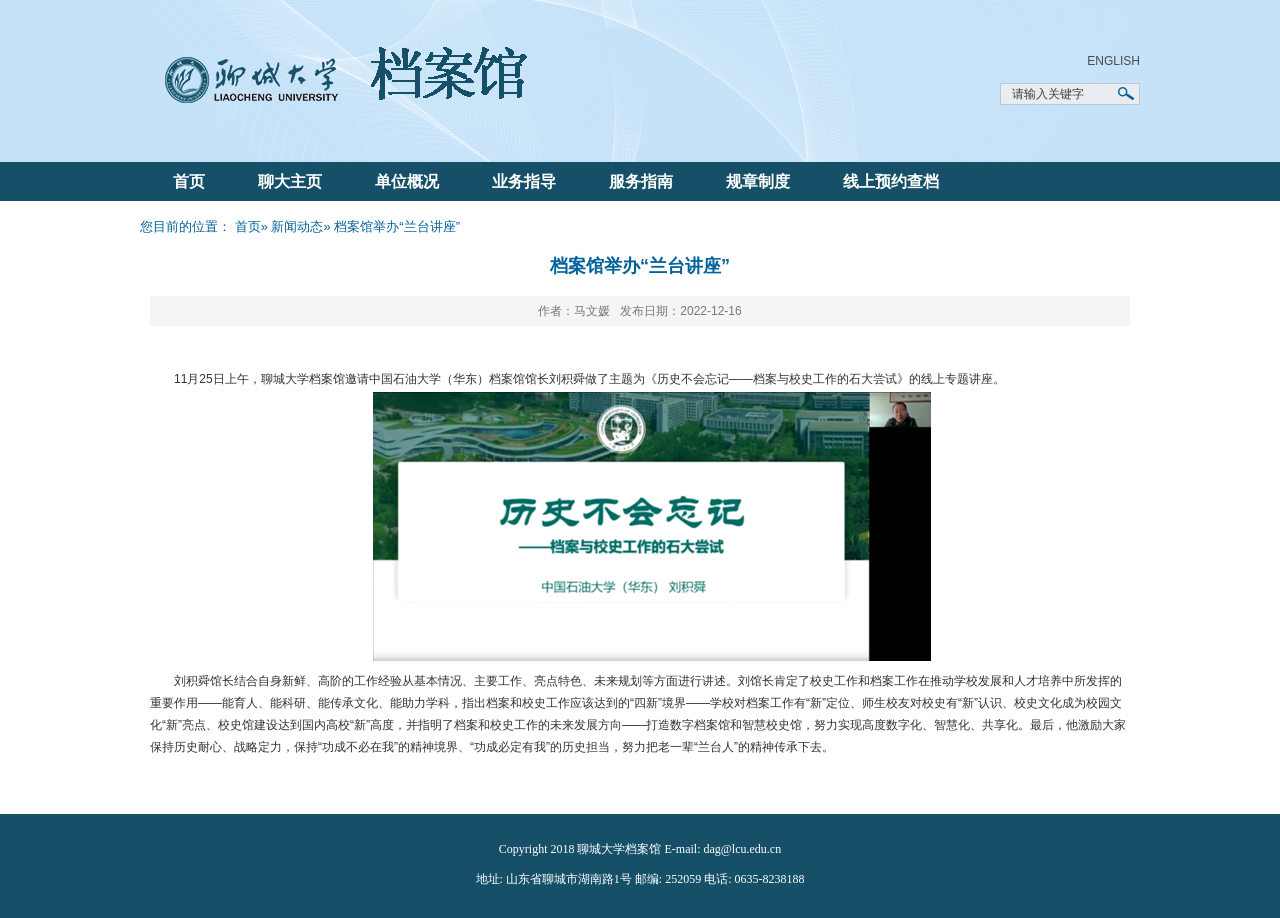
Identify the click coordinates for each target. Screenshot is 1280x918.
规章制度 (758, 181)
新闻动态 (297, 226)
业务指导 (524, 181)
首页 (189, 181)
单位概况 (407, 181)
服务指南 (641, 181)
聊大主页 (290, 181)
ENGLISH (1113, 61)
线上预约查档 (891, 181)
